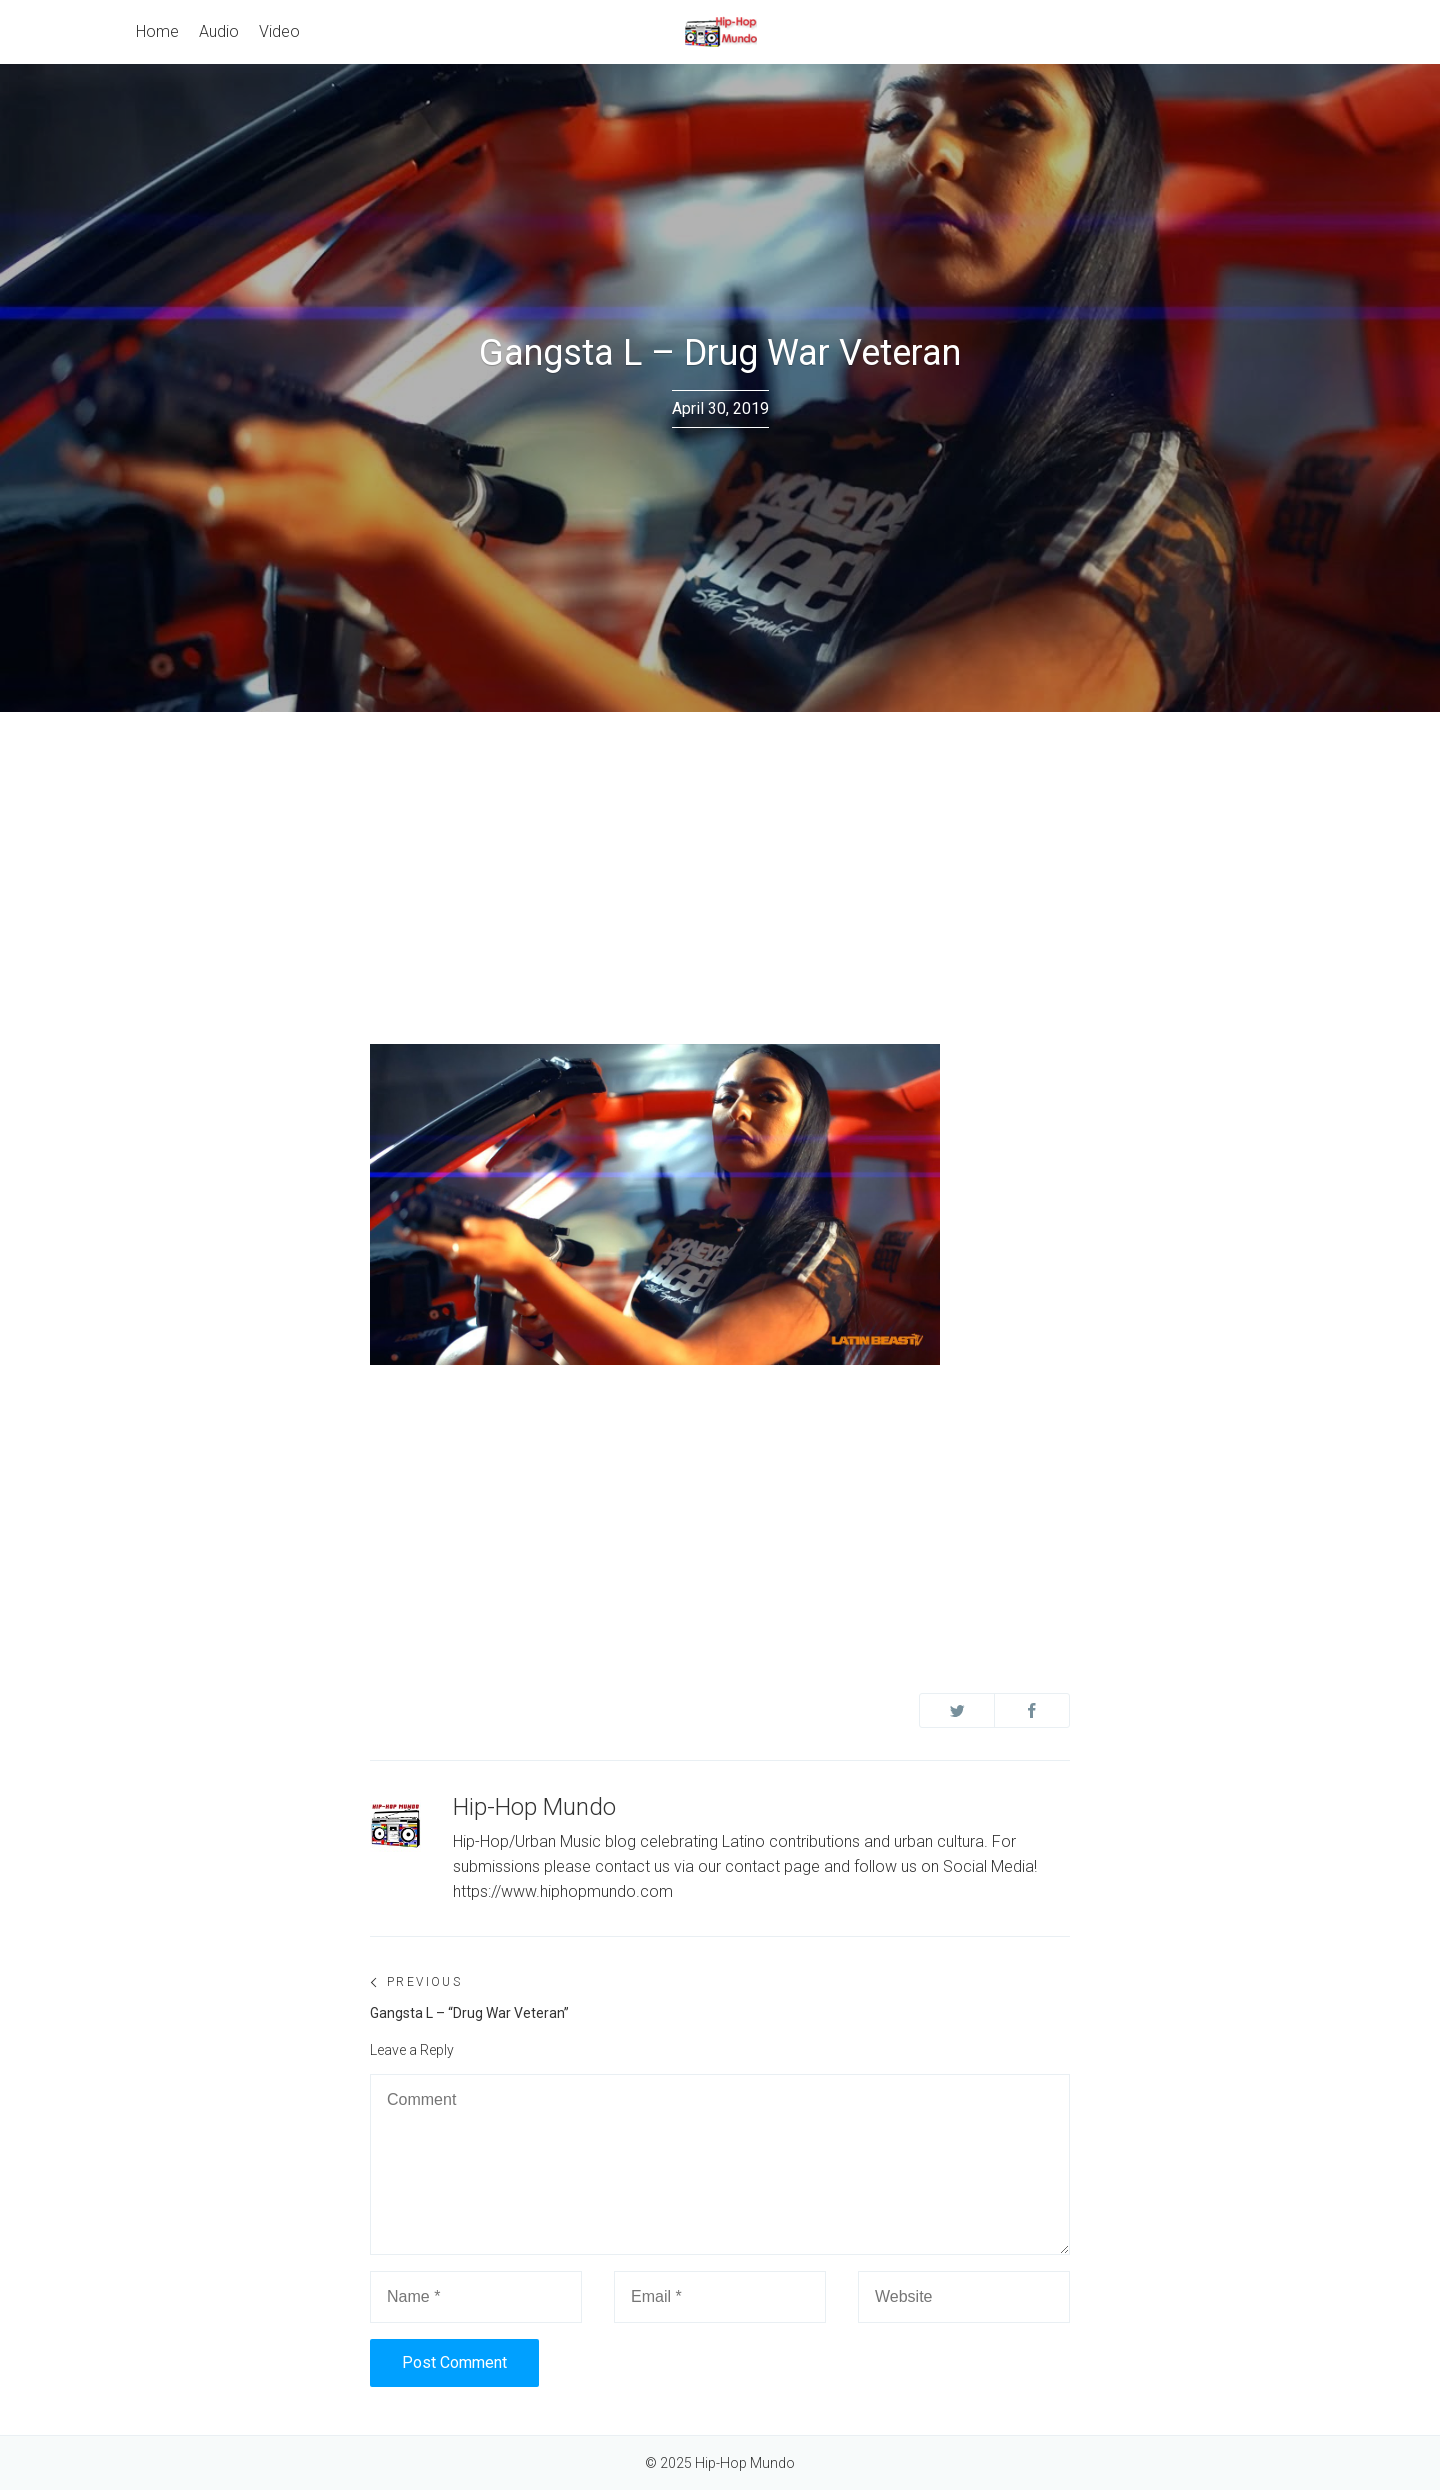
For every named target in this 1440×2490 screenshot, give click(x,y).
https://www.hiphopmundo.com (563, 1891)
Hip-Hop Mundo (534, 1807)
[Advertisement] (720, 862)
